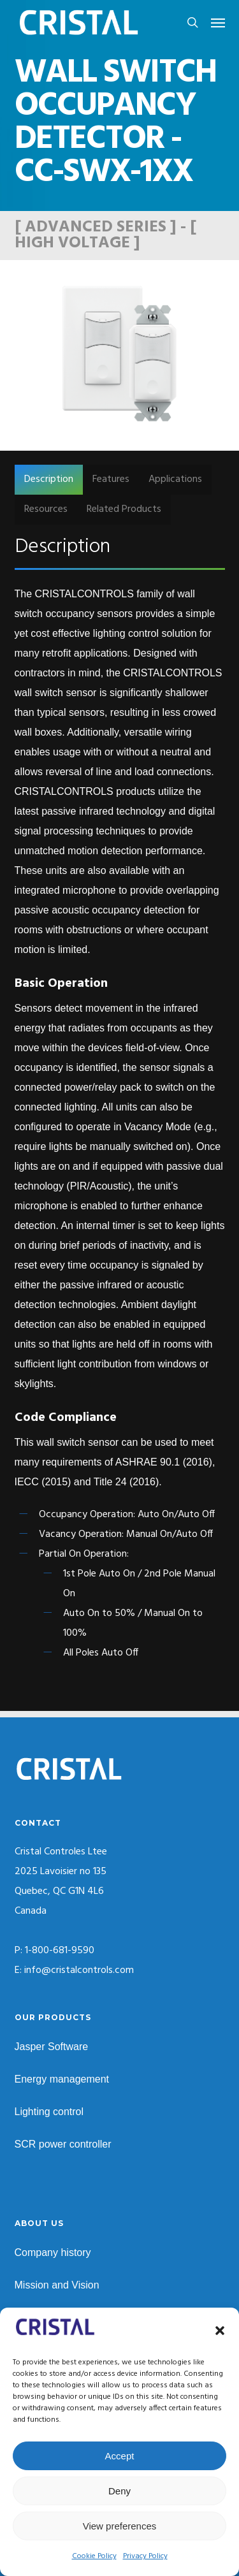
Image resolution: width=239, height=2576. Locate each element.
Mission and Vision (57, 2285)
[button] (220, 2330)
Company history (53, 2252)
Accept (119, 2455)
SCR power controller (63, 2144)
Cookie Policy (94, 2556)
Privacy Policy (145, 2556)
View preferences (120, 2526)
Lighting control (49, 2111)
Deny (119, 2490)
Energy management (62, 2079)
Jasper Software (52, 2046)
